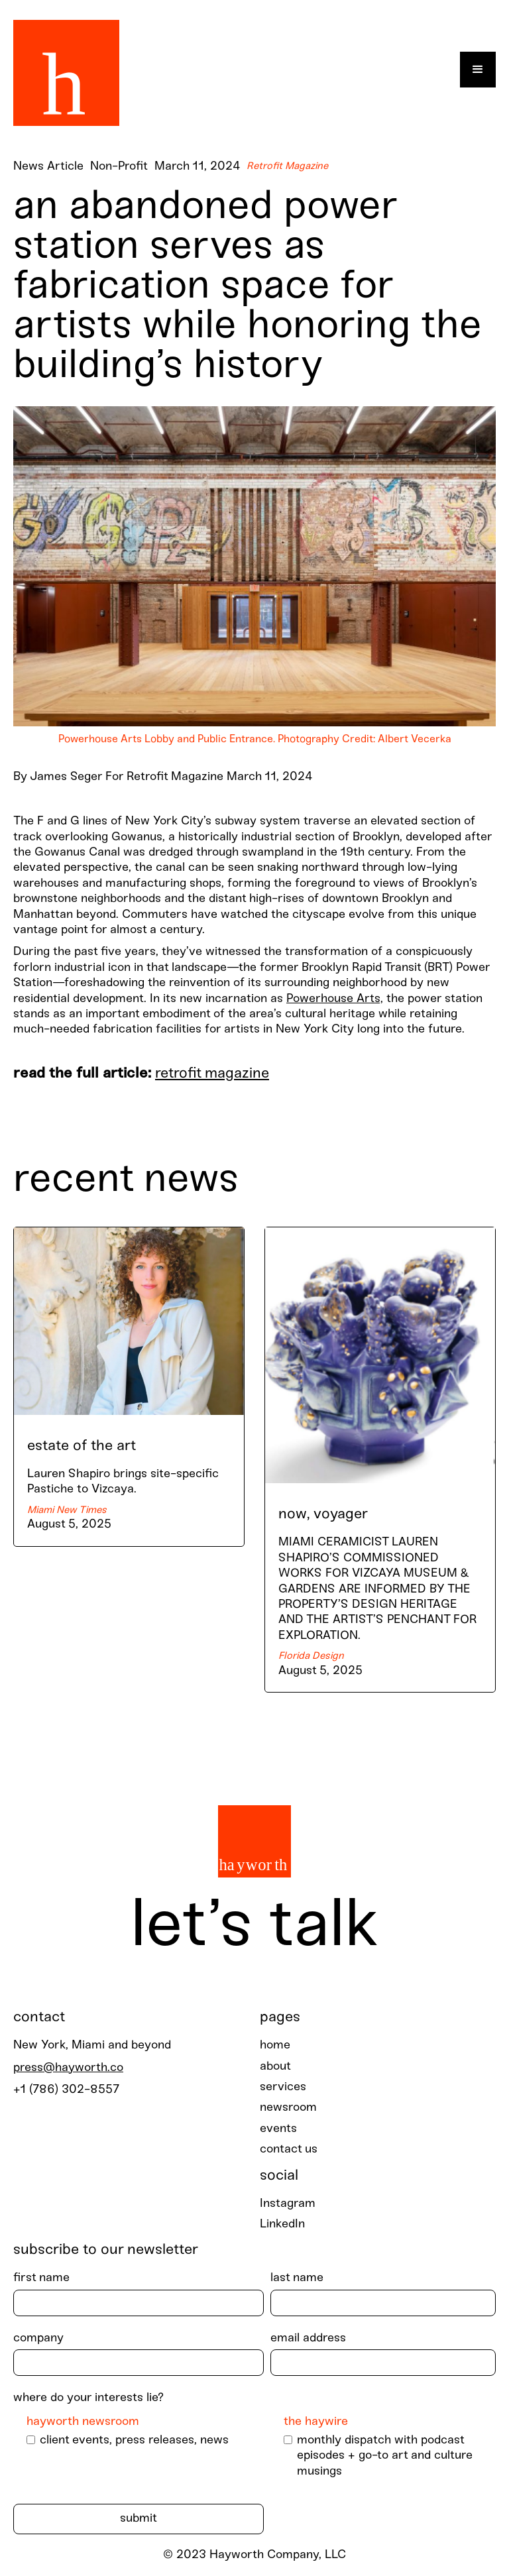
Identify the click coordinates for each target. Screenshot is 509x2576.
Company (38, 2338)
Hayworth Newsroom (83, 2422)
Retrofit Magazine (212, 1074)
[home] (66, 69)
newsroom (288, 2107)
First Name (41, 2278)
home (275, 2045)
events (278, 2129)
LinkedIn (282, 2224)
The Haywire (316, 2422)
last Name (296, 2278)
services (283, 2087)
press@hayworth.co (68, 2068)
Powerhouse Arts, (334, 999)
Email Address (308, 2338)
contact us (288, 2149)
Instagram (287, 2204)
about (275, 2066)
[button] (478, 69)
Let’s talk (254, 1927)
